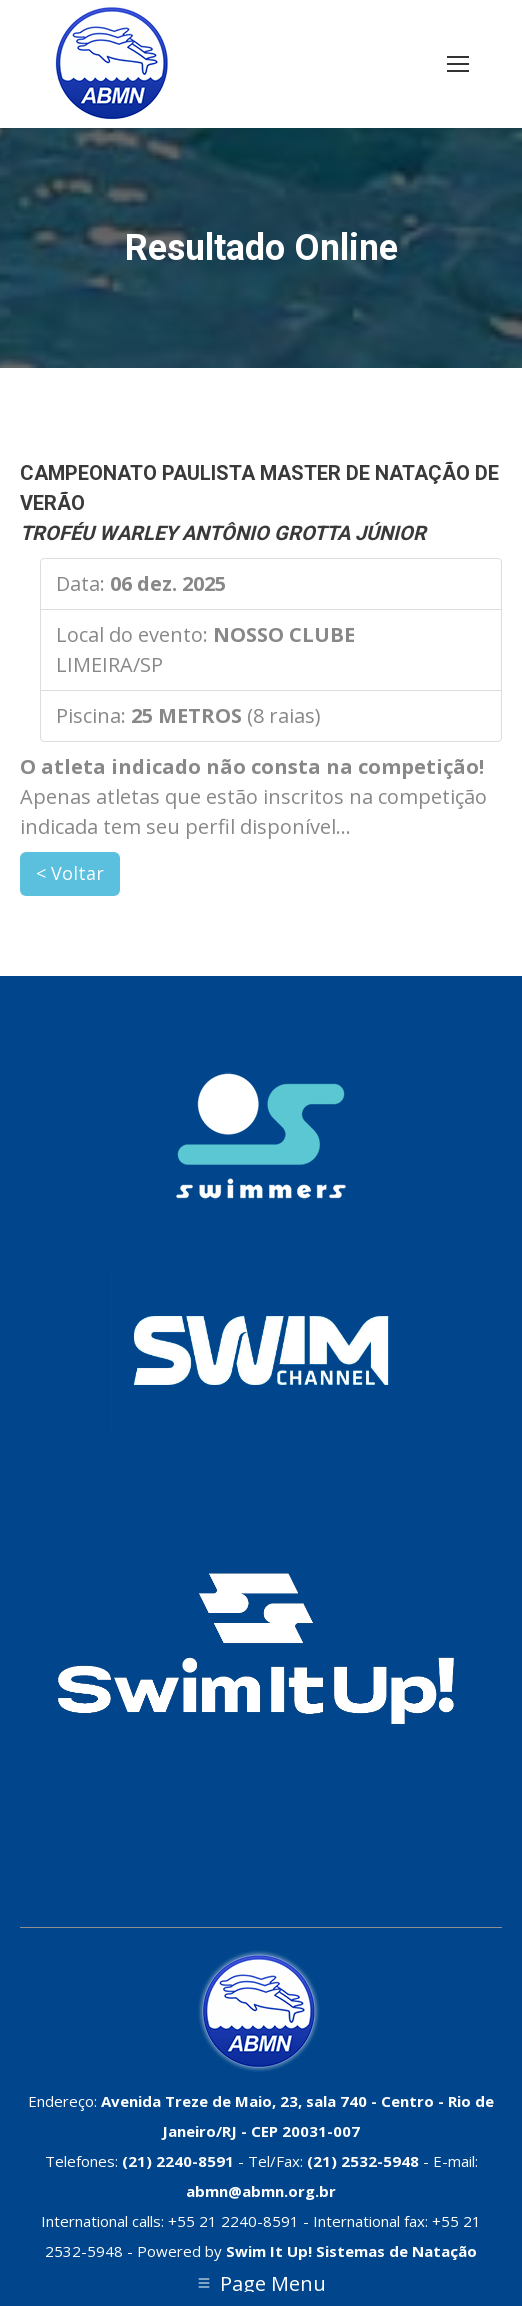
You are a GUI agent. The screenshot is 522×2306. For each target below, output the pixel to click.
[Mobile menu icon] (458, 64)
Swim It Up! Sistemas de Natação (351, 2251)
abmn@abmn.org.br (261, 2191)
